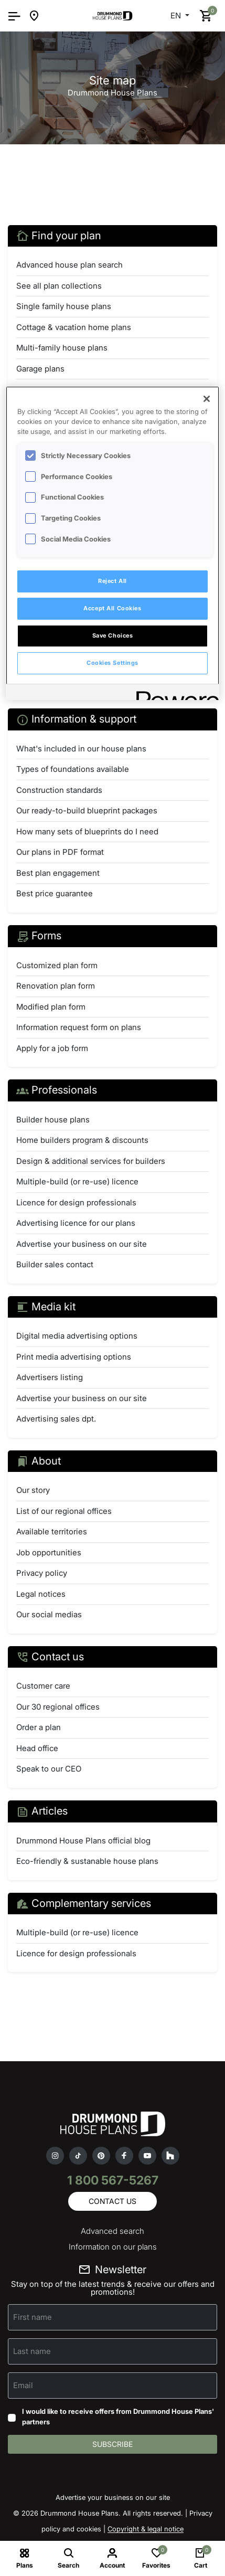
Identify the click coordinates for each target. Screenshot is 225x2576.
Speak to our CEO (48, 1769)
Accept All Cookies (112, 608)
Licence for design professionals (76, 1202)
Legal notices (41, 1594)
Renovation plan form (55, 986)
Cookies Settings (112, 662)
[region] (113, 543)
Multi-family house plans (62, 348)
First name (32, 2317)
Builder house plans (53, 1120)
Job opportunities (48, 1552)
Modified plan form (50, 1007)
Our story (33, 1490)
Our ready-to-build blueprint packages (86, 810)
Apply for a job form (52, 1048)
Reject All (112, 581)
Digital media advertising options (76, 1336)
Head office (37, 1748)
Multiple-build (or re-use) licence (77, 1181)
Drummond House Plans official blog (83, 1841)
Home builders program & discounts (82, 1140)
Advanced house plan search (69, 265)
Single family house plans (63, 306)
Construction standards (59, 790)
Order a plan (38, 1727)
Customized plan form (57, 965)
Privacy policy (41, 1573)
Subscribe (112, 2444)
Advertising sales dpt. (56, 1419)
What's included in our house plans (81, 749)
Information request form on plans (78, 1027)
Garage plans (40, 369)
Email (23, 2385)
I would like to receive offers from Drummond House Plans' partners (118, 2416)
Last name (32, 2351)
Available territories (51, 1531)
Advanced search (112, 2231)
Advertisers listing (49, 1377)
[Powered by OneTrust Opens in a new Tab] (174, 693)
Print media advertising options (73, 1357)
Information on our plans (113, 2247)
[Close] (206, 398)
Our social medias (49, 1614)
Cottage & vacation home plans (73, 327)
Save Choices (112, 635)
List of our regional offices (64, 1511)
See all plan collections (59, 286)
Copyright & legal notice (146, 2529)
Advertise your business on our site (81, 1244)
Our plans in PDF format (60, 852)
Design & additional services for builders (90, 1161)
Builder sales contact (54, 1264)
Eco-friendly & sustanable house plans (87, 1861)
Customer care (43, 1686)
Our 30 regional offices (58, 1707)
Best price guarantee (54, 893)
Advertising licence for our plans (75, 1223)
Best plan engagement (58, 873)
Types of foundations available (72, 769)
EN (176, 15)
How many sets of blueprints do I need (87, 831)
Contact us (112, 2201)
